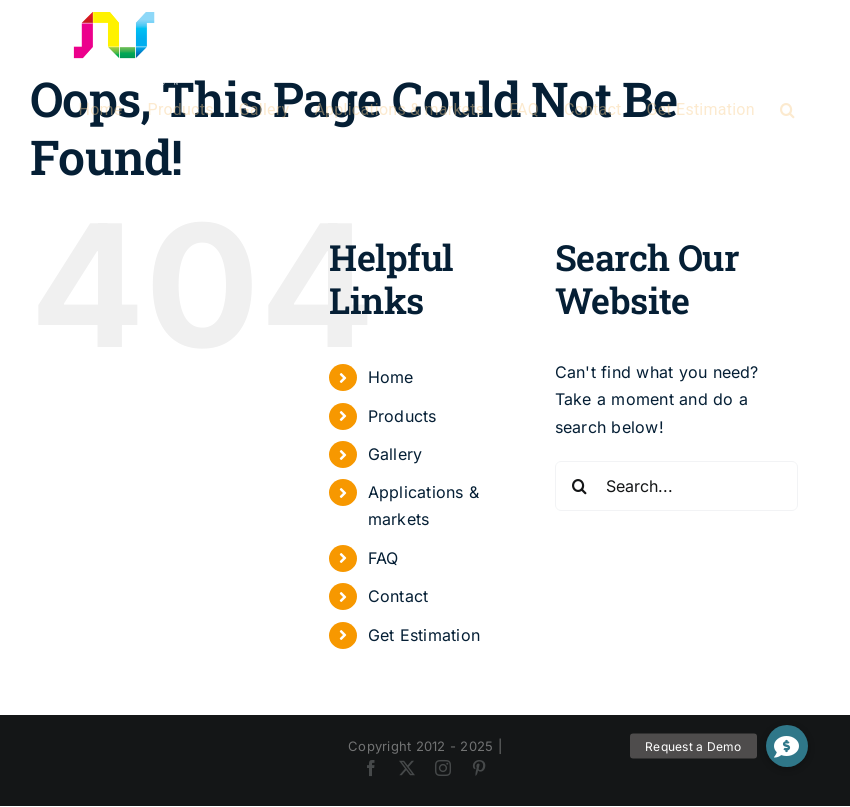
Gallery (395, 454)
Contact (398, 596)
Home (391, 377)
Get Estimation (424, 635)
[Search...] (676, 486)
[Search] (580, 486)
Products (402, 416)
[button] (787, 110)
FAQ (383, 558)
